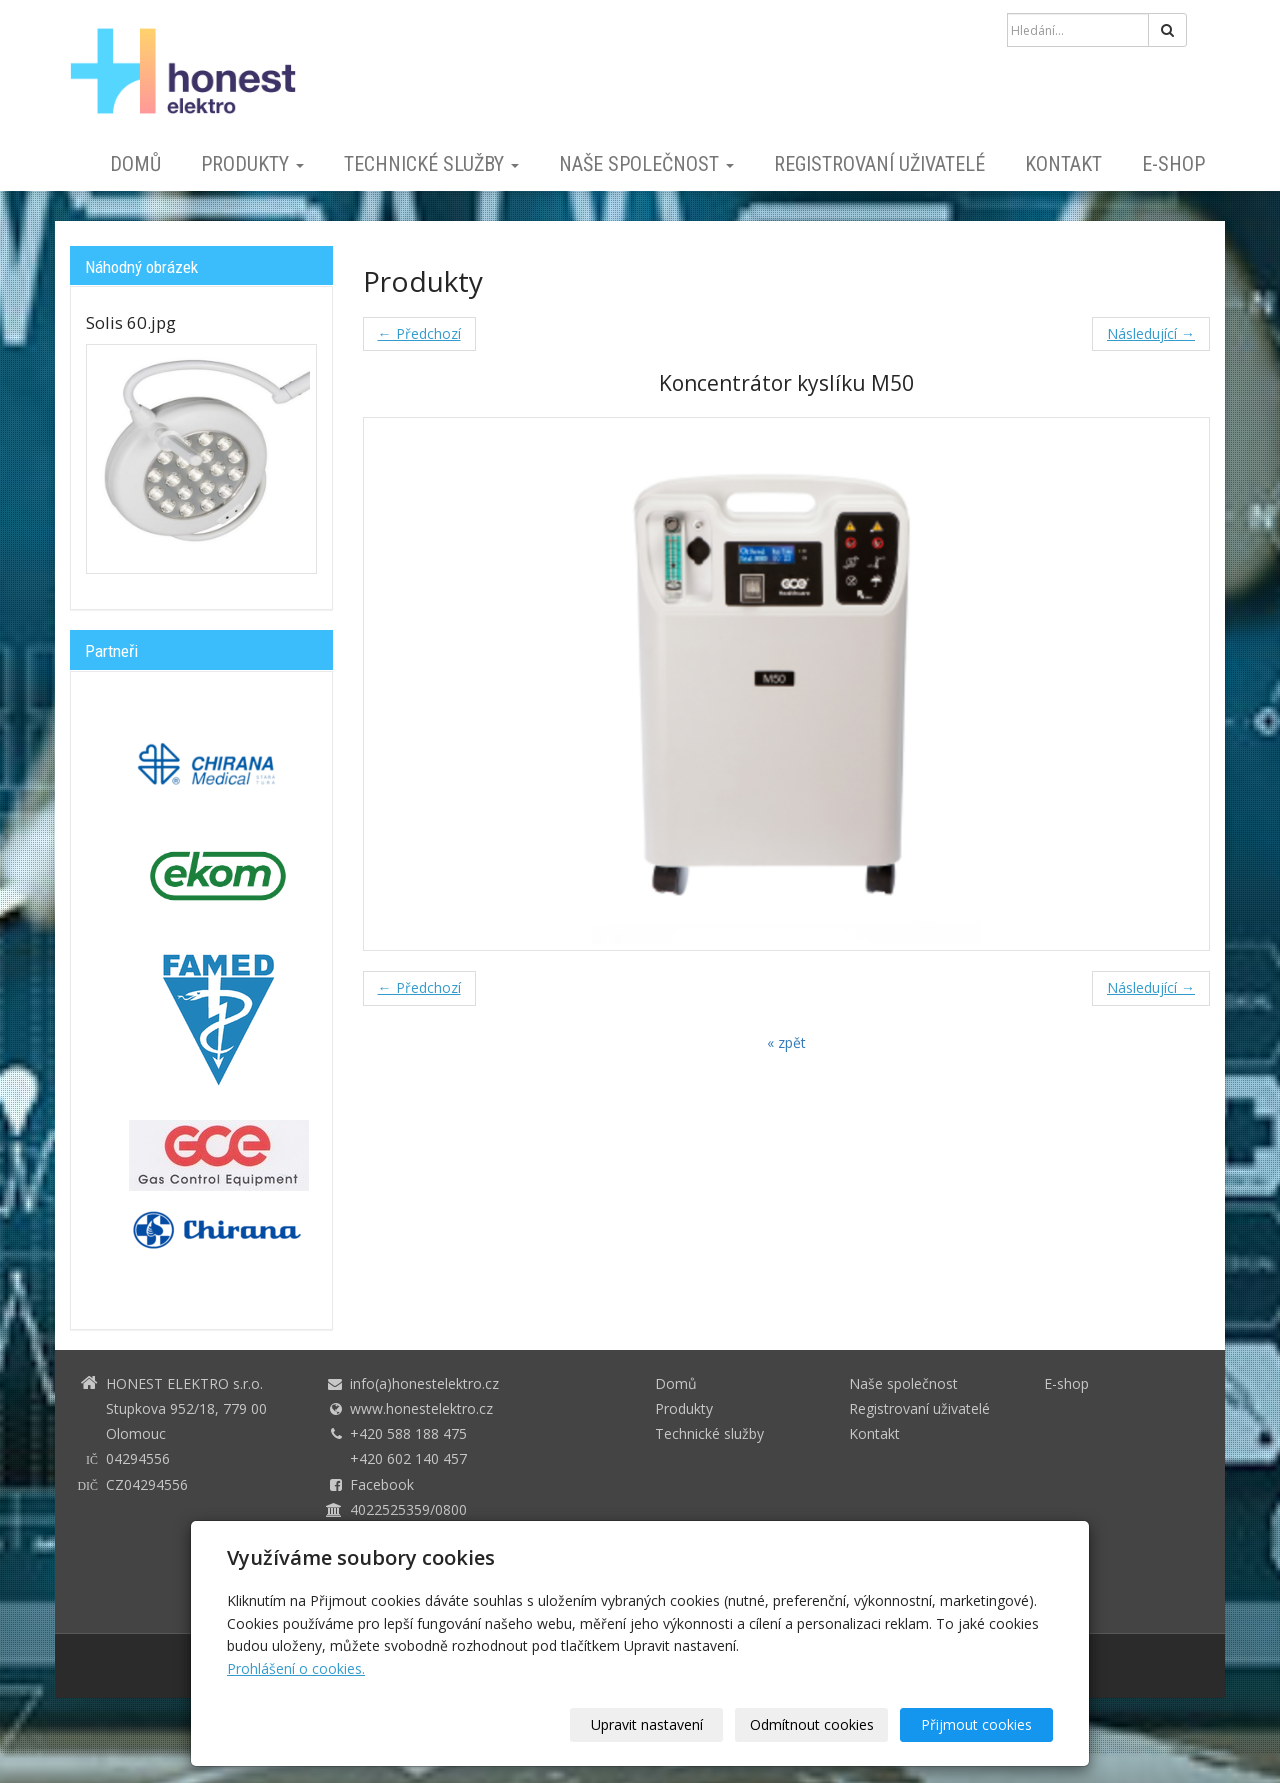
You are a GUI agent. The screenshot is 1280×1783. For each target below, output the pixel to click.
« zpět (786, 1042)
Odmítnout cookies (812, 1724)
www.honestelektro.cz (421, 1408)
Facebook (382, 1484)
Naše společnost (646, 164)
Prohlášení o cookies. (296, 1668)
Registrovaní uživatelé (879, 164)
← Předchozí (419, 333)
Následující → (1151, 333)
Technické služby (431, 164)
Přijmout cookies (976, 1724)
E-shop (1173, 164)
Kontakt (1063, 164)
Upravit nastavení (647, 1724)
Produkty (252, 164)
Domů (135, 164)
